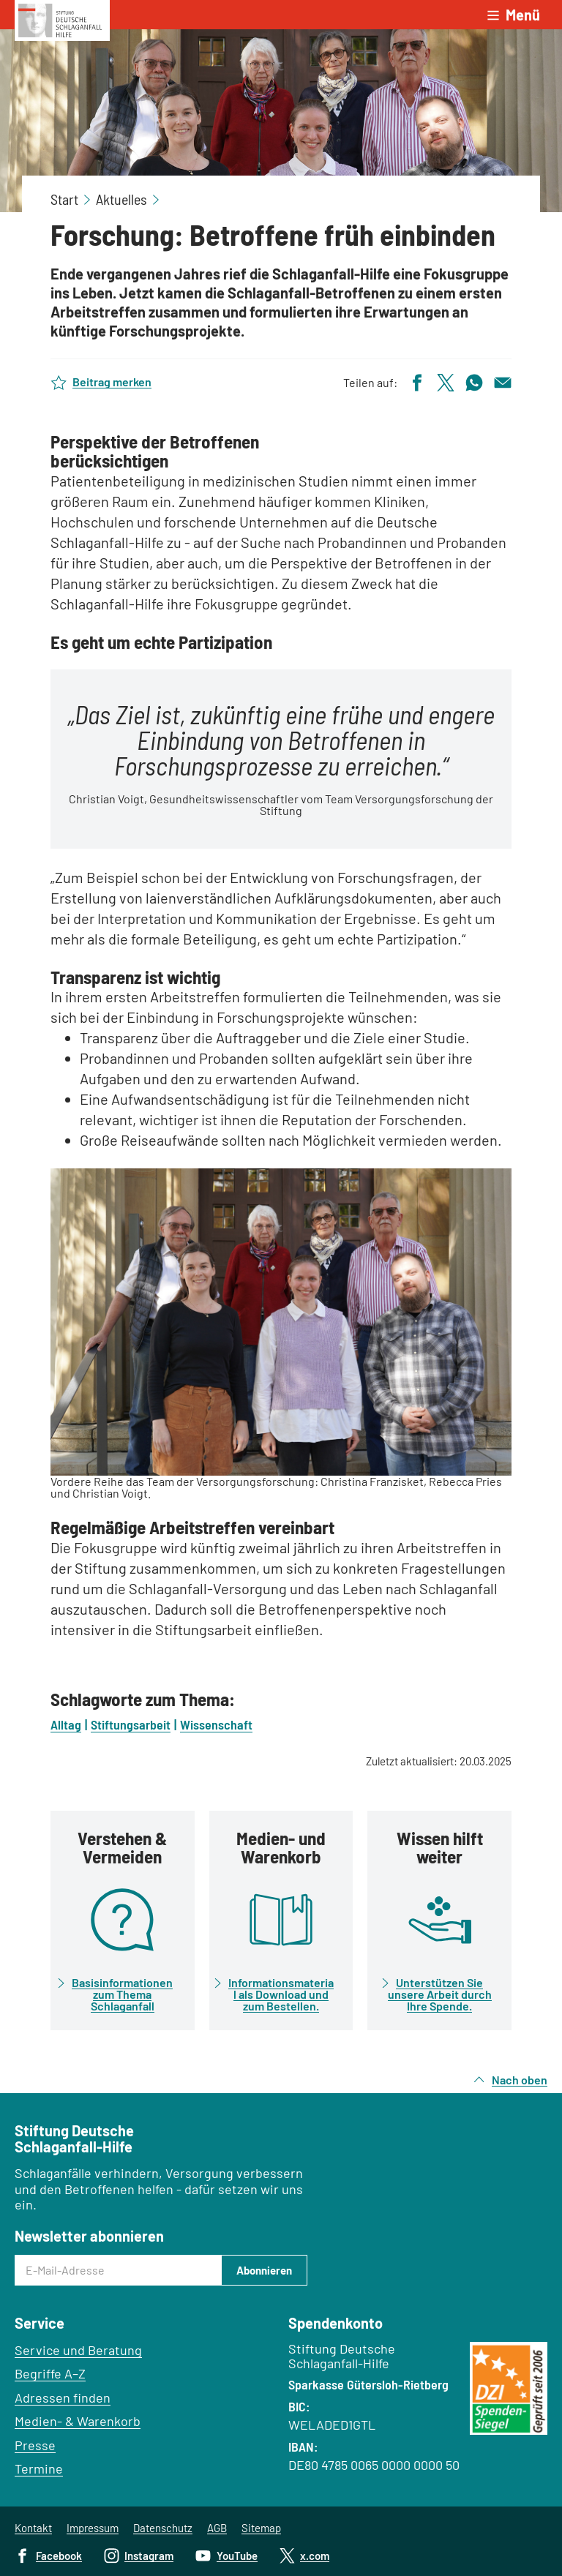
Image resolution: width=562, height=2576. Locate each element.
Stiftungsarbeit (131, 1724)
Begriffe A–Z (50, 2373)
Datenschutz (162, 2527)
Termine (39, 2468)
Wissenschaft (216, 1724)
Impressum (93, 2527)
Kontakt (33, 2527)
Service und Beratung (78, 2350)
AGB (217, 2527)
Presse (35, 2445)
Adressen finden (62, 2397)
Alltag (65, 1724)
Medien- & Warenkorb (77, 2421)
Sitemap (261, 2527)
